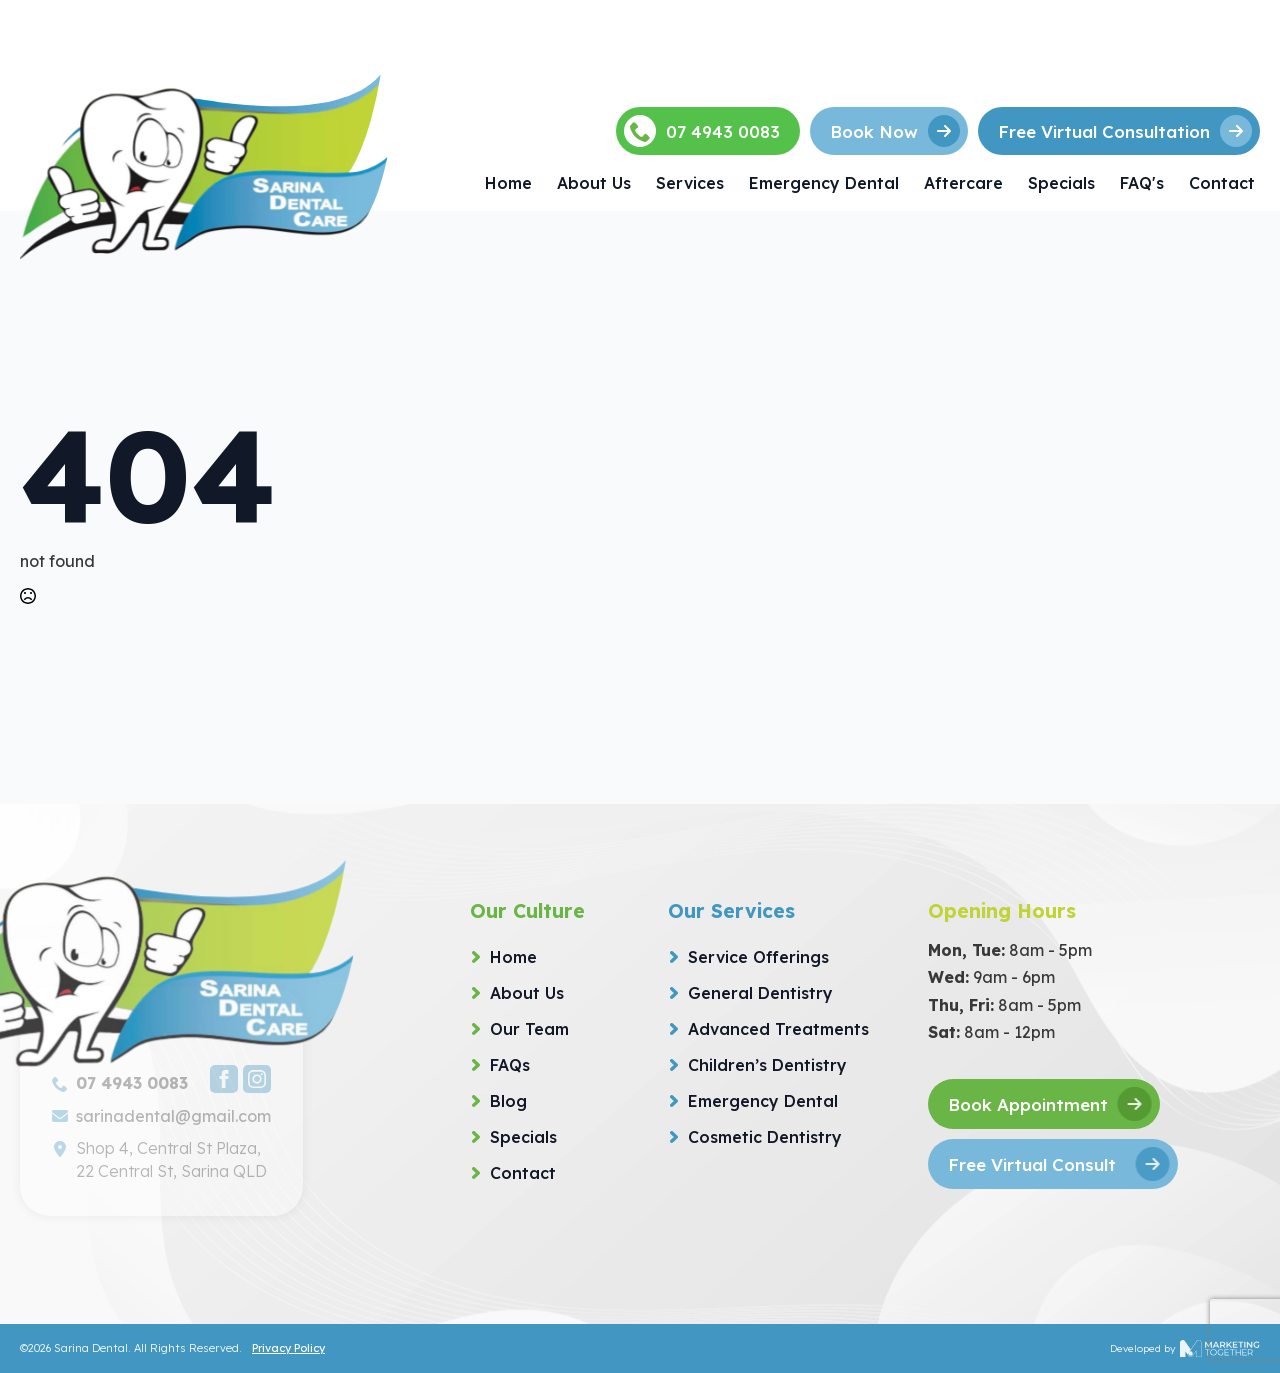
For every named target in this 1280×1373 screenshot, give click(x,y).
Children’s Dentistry (767, 1065)
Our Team (529, 1029)
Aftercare (963, 183)
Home (508, 183)
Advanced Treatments (778, 1029)
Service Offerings (758, 957)
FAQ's (1142, 183)
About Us (594, 183)
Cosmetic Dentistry (765, 1137)
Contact (1222, 183)
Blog (508, 1101)
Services (690, 183)
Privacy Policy (288, 1348)
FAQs (510, 1065)
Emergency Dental (824, 183)
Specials (1061, 183)
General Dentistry (760, 993)
